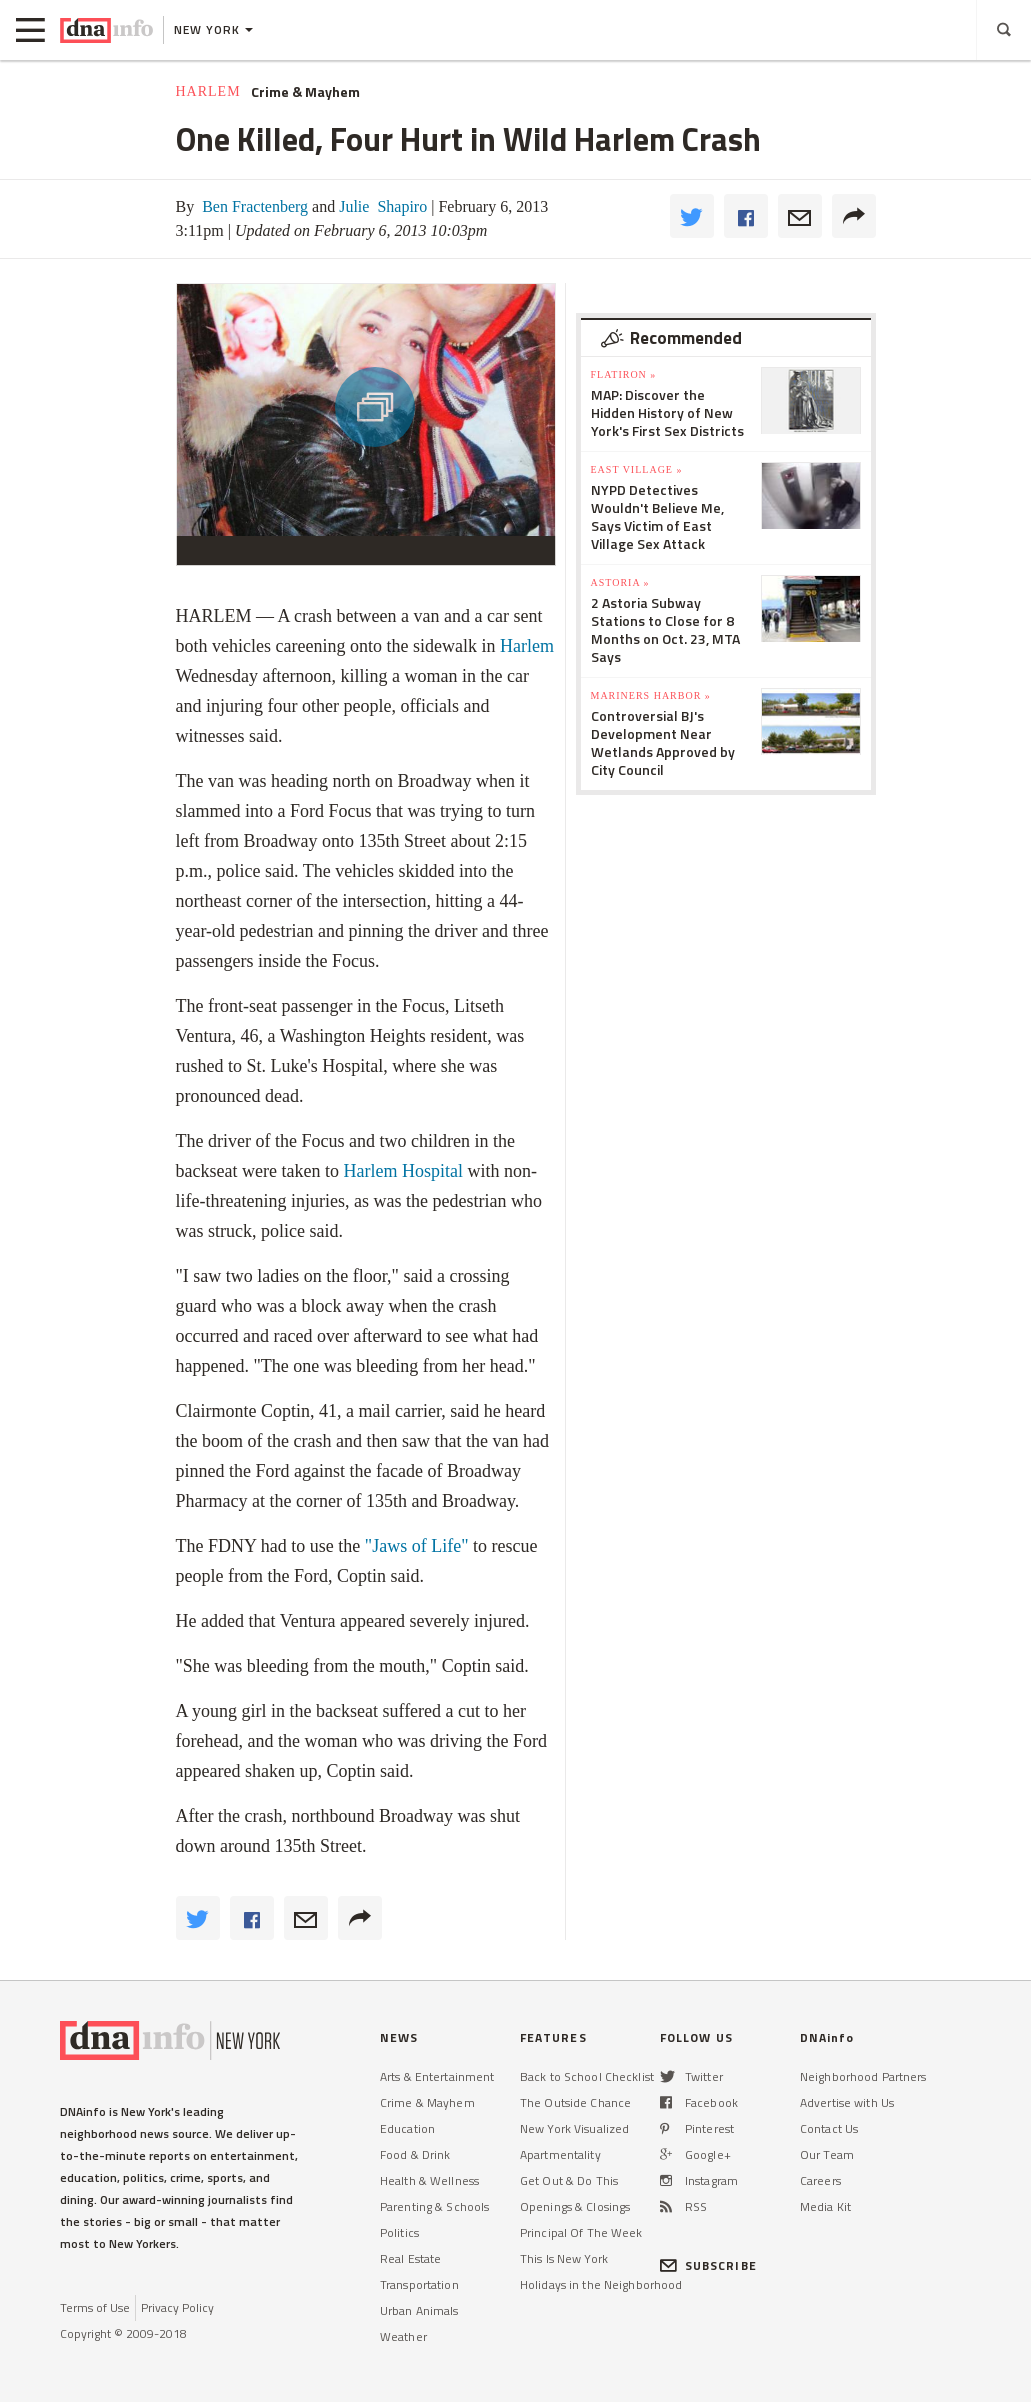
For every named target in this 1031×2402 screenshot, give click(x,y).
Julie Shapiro (381, 206)
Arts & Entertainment (437, 2076)
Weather (403, 2336)
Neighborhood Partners (863, 2076)
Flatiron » (624, 374)
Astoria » (620, 582)
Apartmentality (560, 2154)
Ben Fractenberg (253, 206)
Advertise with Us (847, 2102)
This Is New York (564, 2258)
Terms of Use (95, 2307)
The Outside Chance (575, 2102)
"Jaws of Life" (417, 1546)
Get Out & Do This (569, 2180)
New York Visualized (574, 2128)
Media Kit (825, 2206)
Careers (820, 2180)
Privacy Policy (177, 2307)
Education (407, 2128)
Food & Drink (415, 2154)
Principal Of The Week (581, 2232)
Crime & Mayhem (305, 92)
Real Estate (410, 2258)
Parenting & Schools (434, 2206)
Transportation (419, 2284)
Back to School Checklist (587, 2076)
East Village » (637, 469)
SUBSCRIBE (708, 2265)
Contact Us (829, 2128)
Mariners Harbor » (651, 695)
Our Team (827, 2154)
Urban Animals (419, 2310)
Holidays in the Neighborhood (601, 2284)
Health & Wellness (429, 2180)
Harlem (208, 91)
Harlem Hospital (402, 1171)
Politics (399, 2232)
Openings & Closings (575, 2206)
